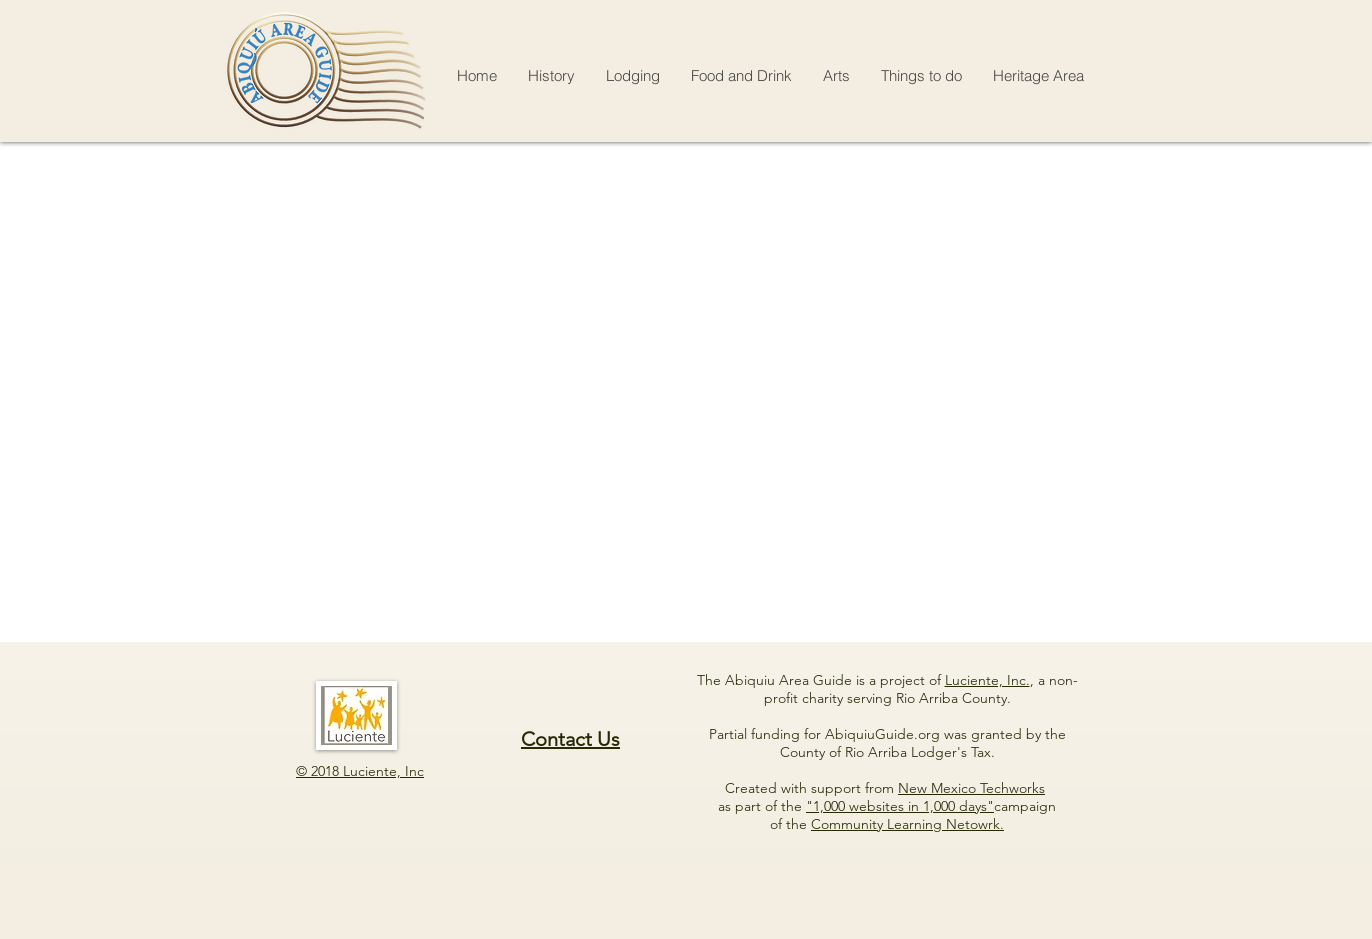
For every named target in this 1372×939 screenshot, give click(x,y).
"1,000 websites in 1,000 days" (900, 806)
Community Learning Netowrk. (907, 824)
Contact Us (570, 739)
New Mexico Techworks (971, 788)
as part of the (762, 806)
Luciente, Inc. (987, 680)
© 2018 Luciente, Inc (360, 771)
